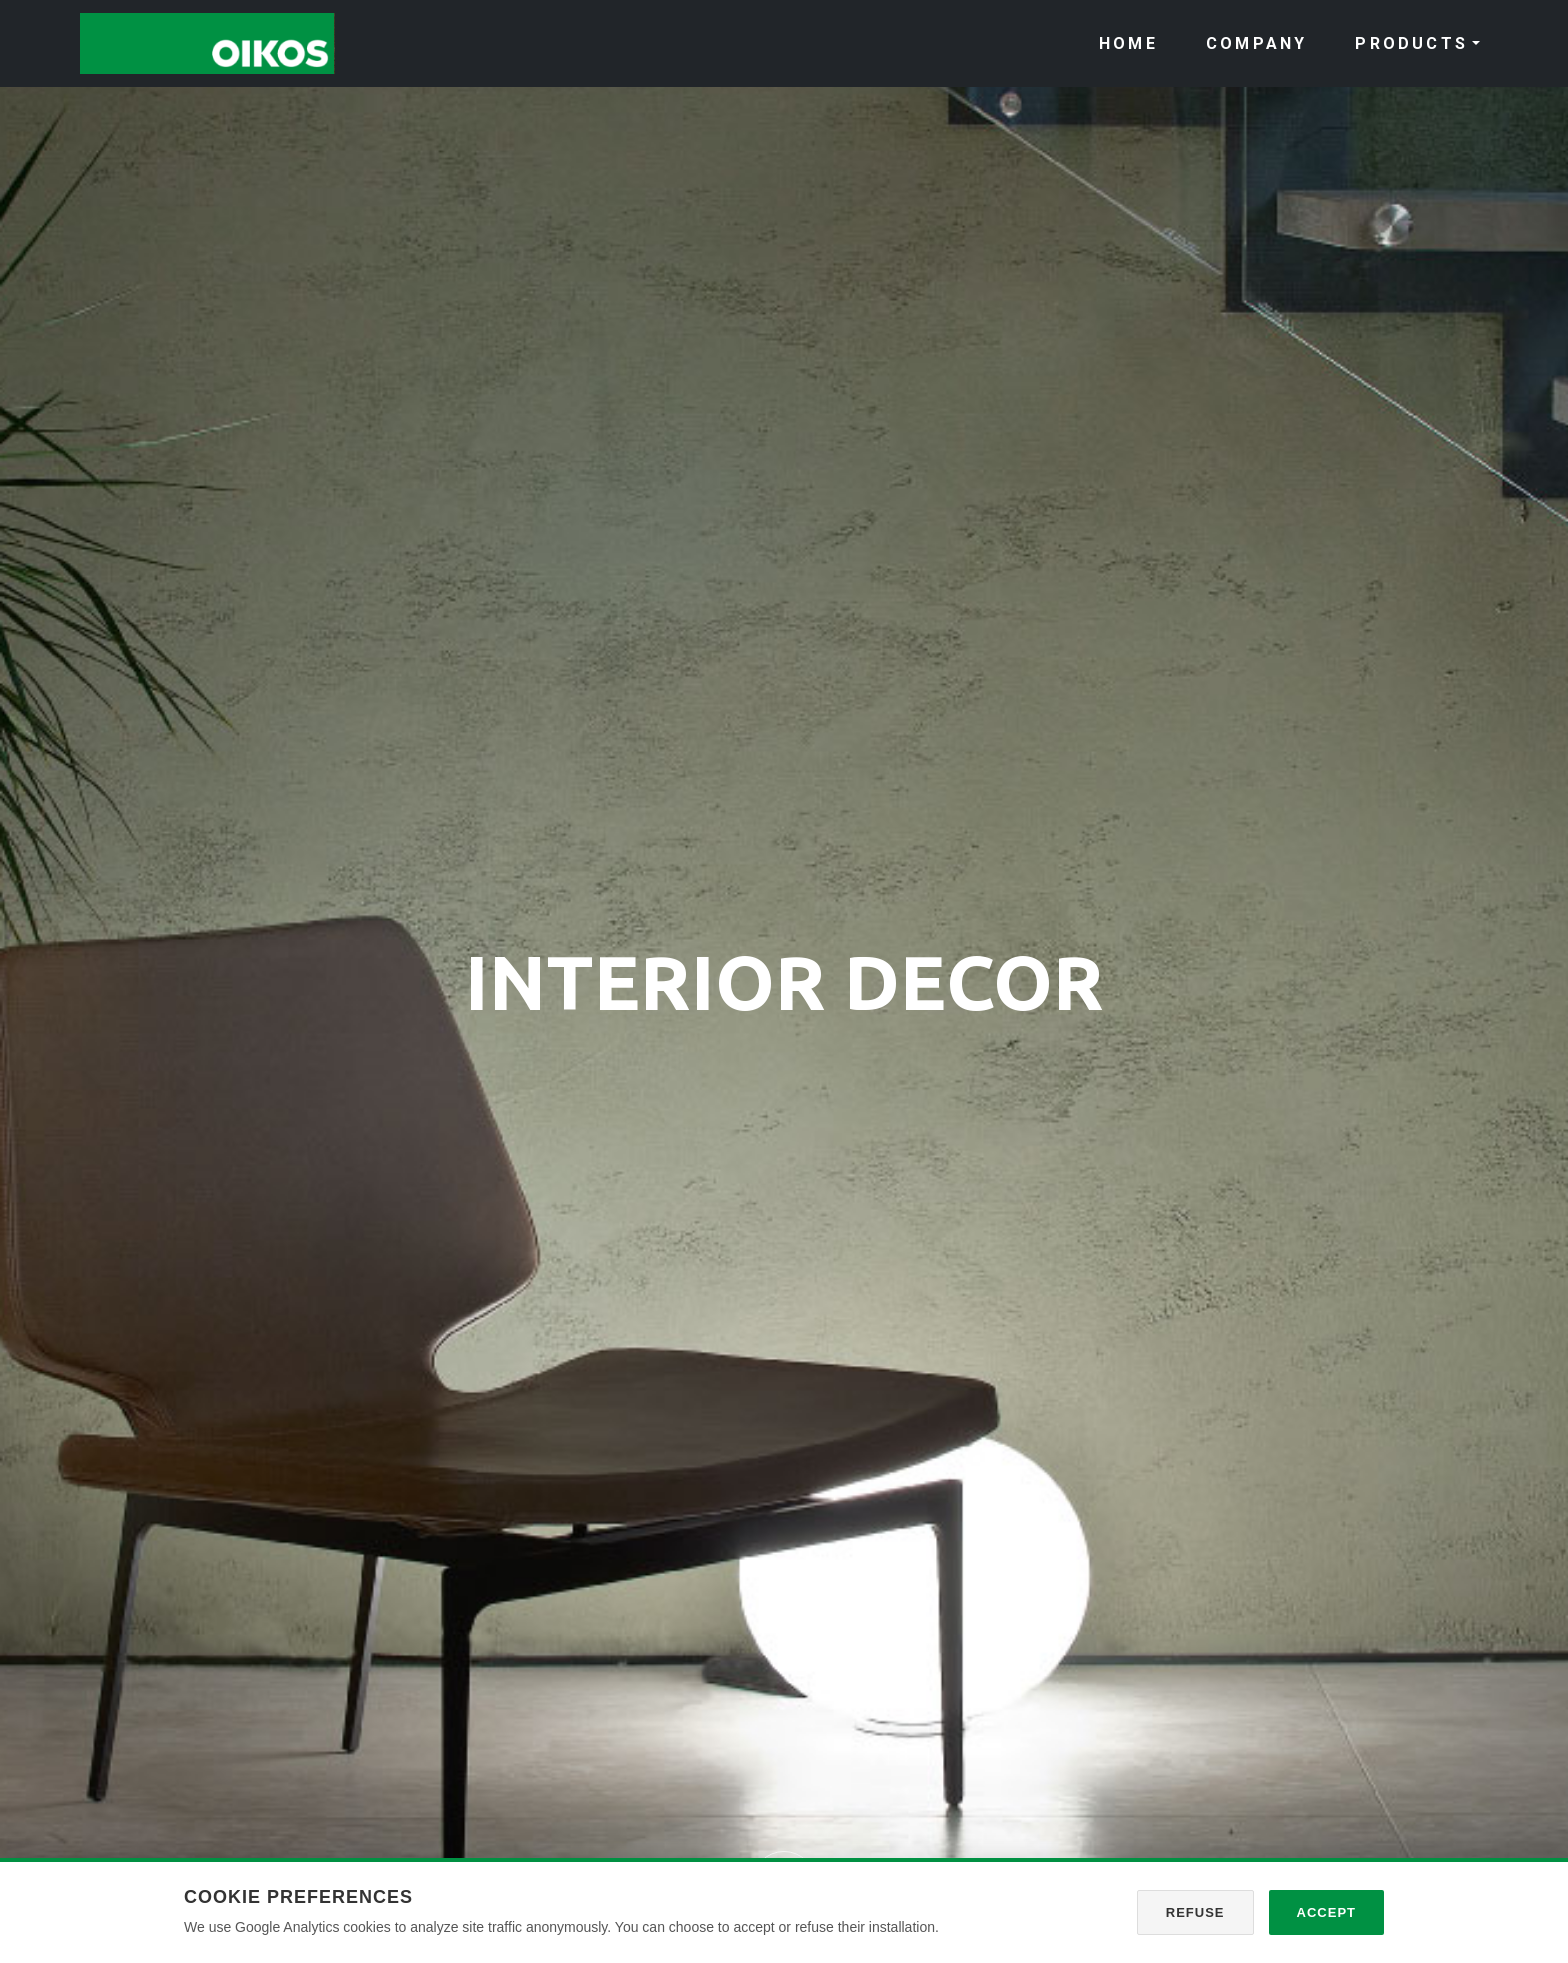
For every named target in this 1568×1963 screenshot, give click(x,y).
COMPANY (1256, 43)
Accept (1326, 1912)
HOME (1128, 43)
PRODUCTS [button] (1411, 43)
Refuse (1195, 1912)
